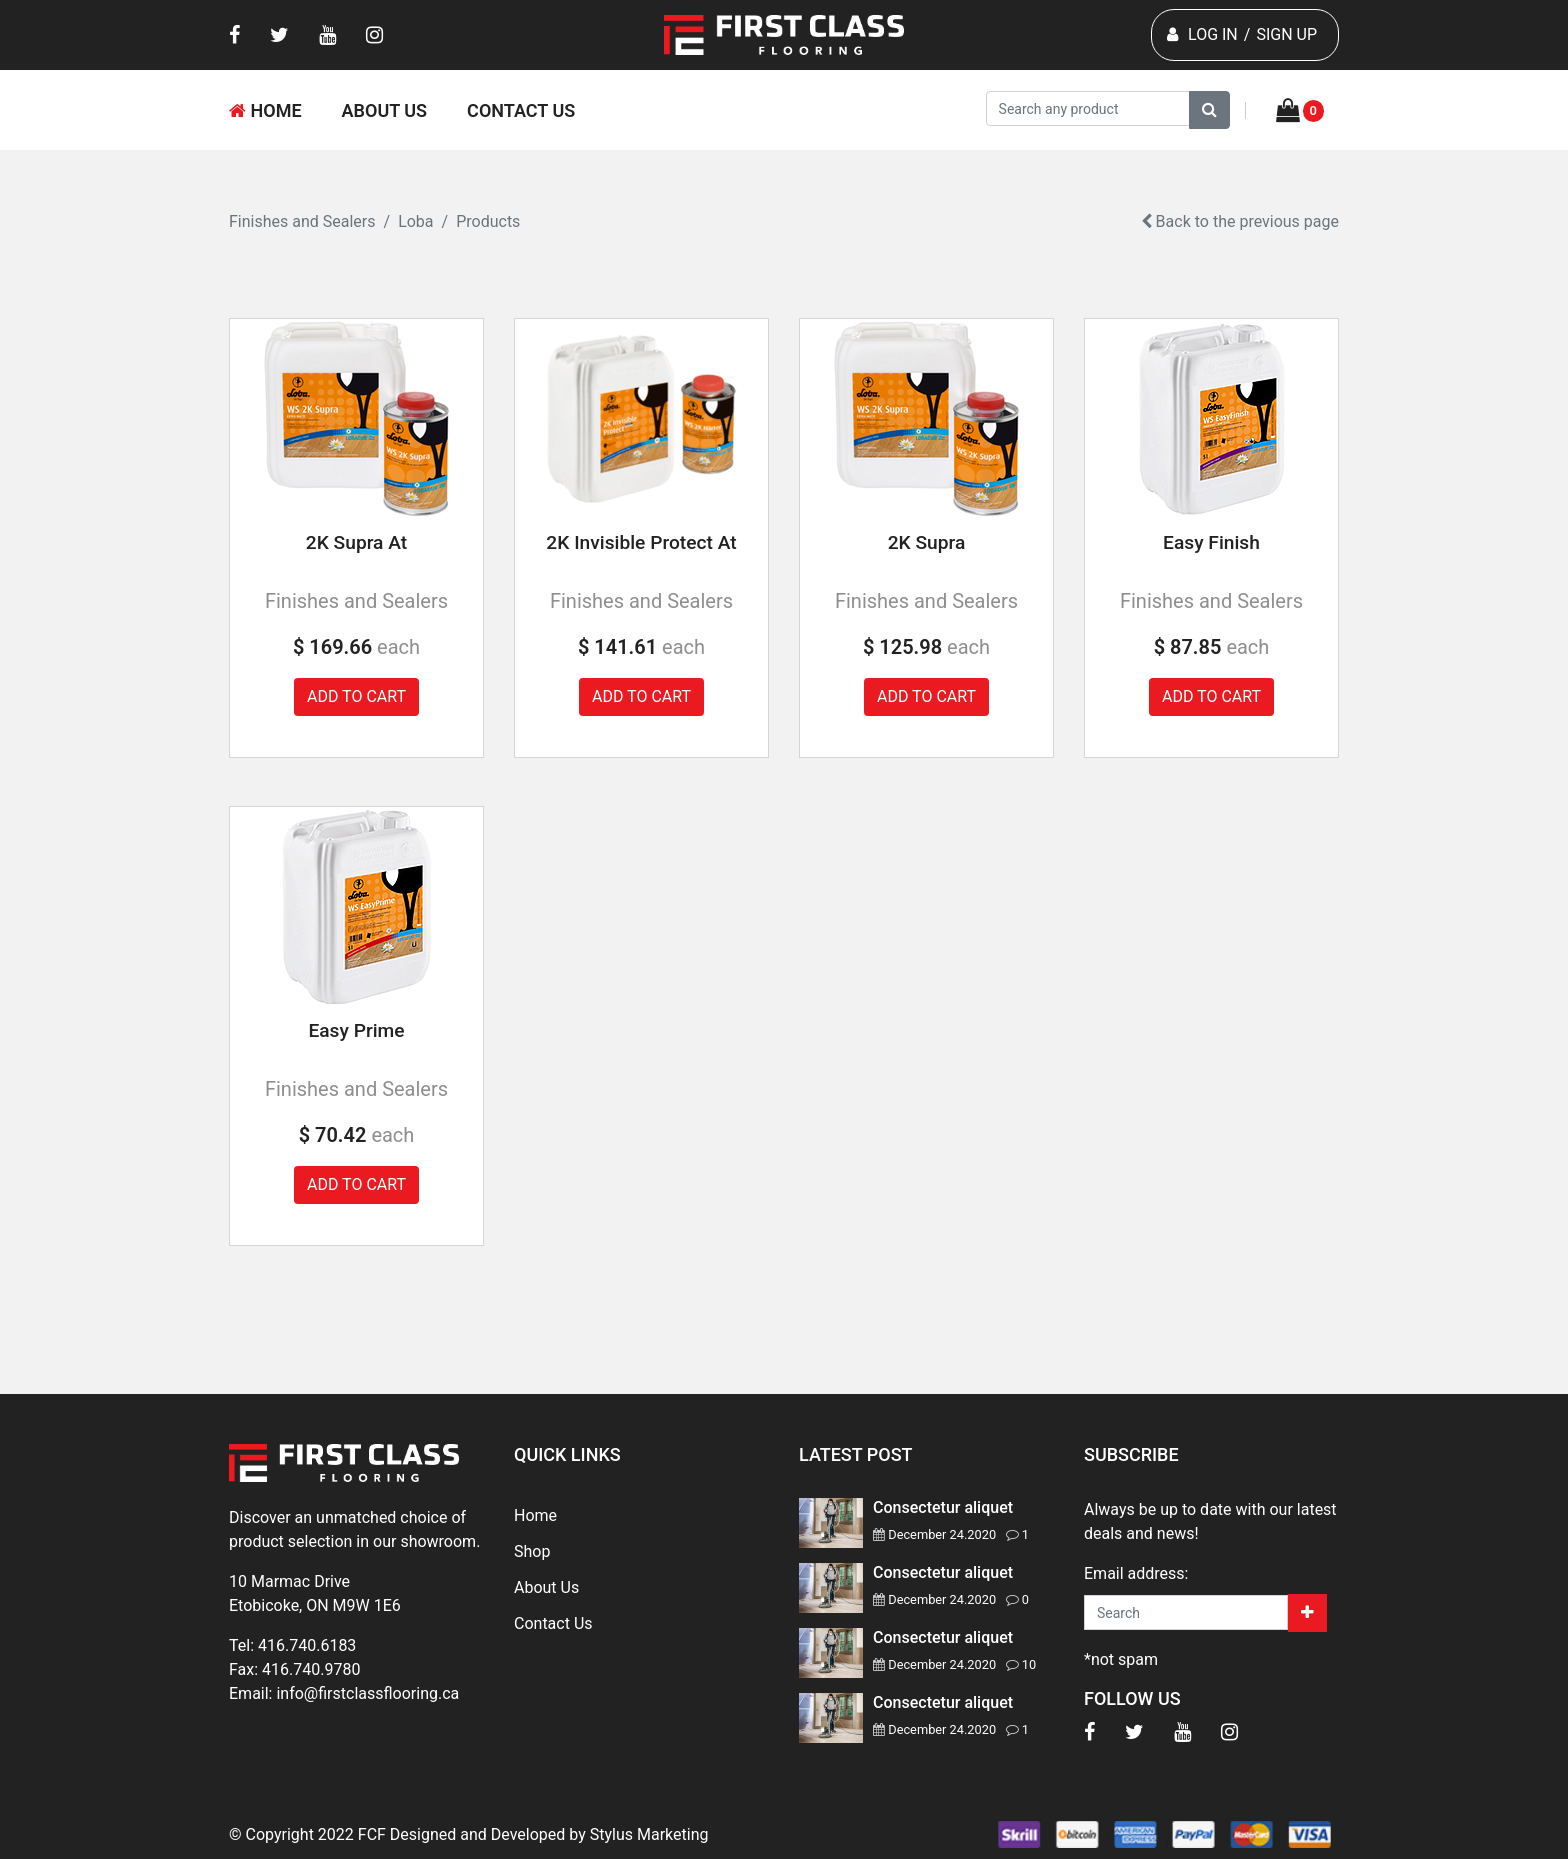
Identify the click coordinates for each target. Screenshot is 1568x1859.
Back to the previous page (1240, 221)
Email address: (1136, 1573)
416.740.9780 (311, 1669)
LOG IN (1213, 34)
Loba (415, 221)
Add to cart (356, 696)
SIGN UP (1286, 34)
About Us (385, 110)
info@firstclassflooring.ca (367, 1693)
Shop (532, 1551)
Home (265, 110)
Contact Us (521, 110)
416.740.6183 (307, 1645)
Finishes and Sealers (302, 221)
